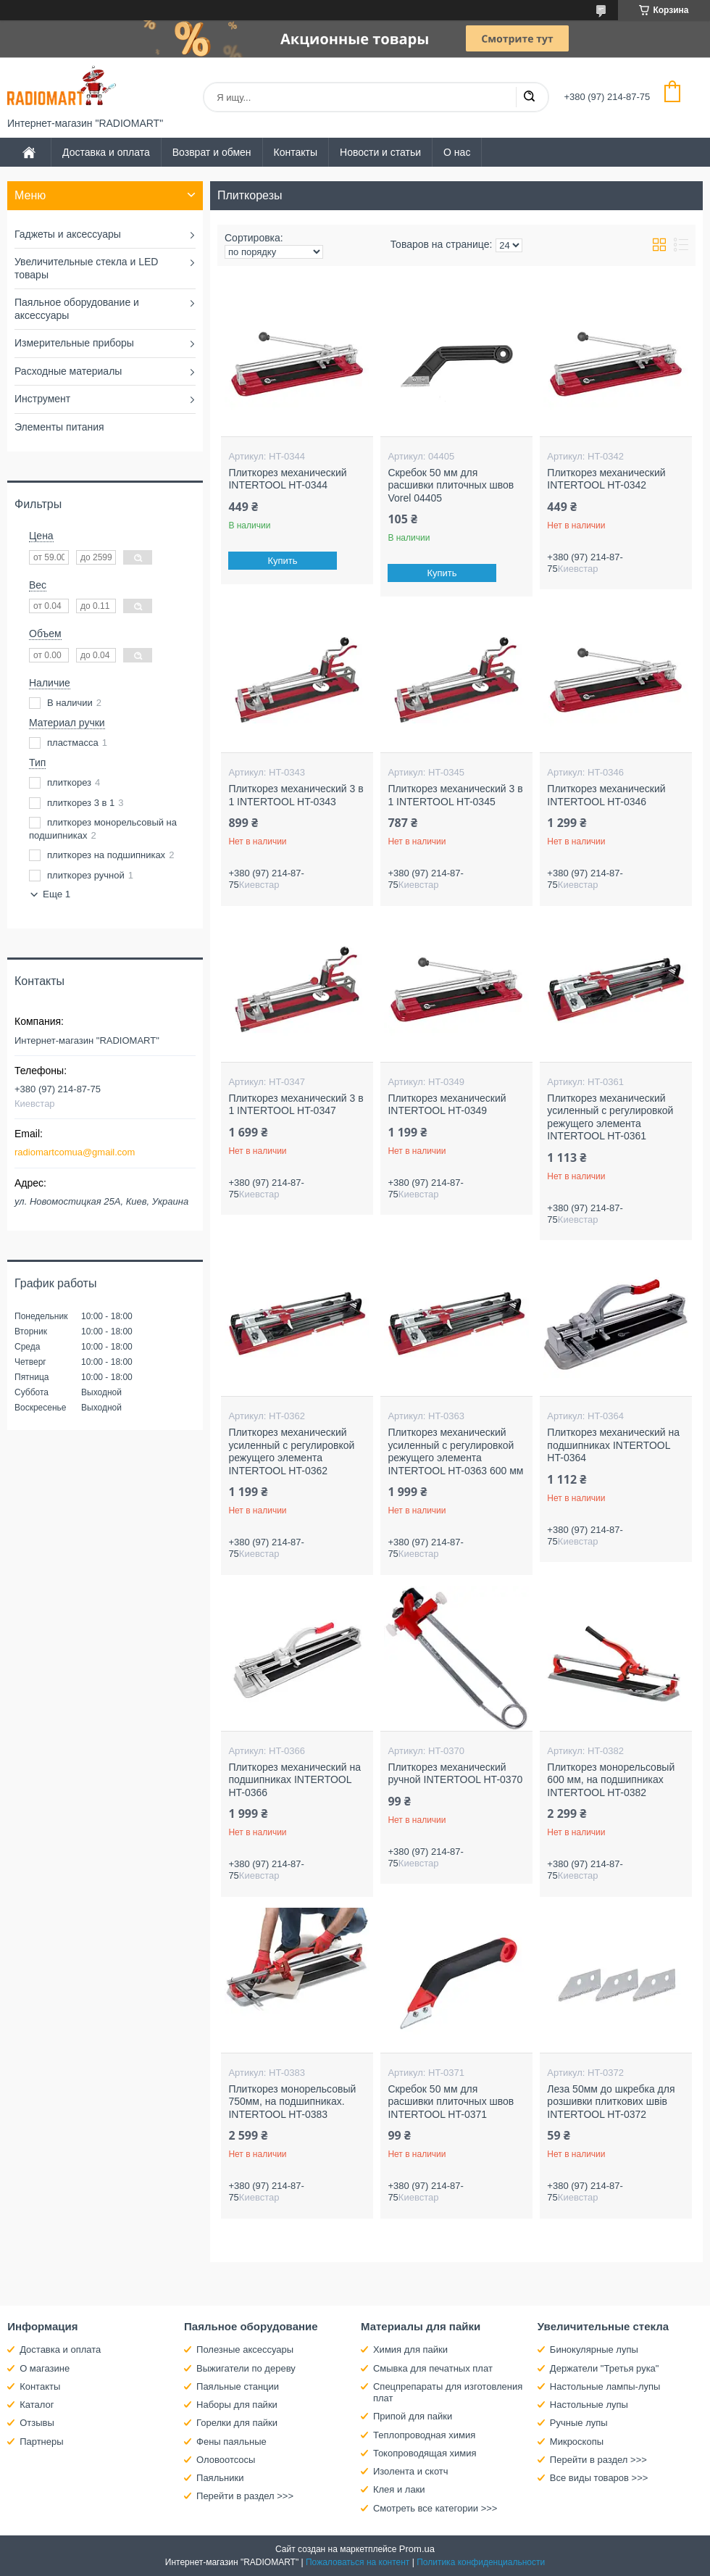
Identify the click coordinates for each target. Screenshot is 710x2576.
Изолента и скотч (410, 2471)
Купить (283, 560)
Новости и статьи (380, 152)
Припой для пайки (412, 2416)
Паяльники (219, 2477)
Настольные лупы (589, 2404)
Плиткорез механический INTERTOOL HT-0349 (447, 1104)
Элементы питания (59, 427)
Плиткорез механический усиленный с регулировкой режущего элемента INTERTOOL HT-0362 (291, 1451)
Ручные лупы (579, 2422)
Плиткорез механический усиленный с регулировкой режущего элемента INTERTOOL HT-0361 (610, 1117)
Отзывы (37, 2422)
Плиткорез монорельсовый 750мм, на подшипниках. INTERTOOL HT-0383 (292, 2101)
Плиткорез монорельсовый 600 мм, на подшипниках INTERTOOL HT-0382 (610, 1779)
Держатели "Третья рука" (604, 2368)
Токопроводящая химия (425, 2453)
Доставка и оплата (106, 152)
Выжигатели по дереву (246, 2368)
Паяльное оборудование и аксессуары (76, 308)
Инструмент (42, 398)
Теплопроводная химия (424, 2435)
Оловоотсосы (225, 2459)
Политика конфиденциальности (481, 2562)
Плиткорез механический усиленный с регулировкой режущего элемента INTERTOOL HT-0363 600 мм (455, 1451)
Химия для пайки (410, 2349)
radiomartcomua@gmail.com (74, 1152)
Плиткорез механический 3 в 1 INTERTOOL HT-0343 (295, 795)
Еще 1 (56, 894)
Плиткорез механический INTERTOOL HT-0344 (287, 479)
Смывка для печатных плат (433, 2368)
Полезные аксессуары (244, 2349)
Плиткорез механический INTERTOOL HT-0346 (606, 795)
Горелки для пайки (236, 2422)
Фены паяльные (231, 2441)
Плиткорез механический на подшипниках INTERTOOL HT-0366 (294, 1779)
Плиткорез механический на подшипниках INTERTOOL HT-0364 (613, 1444)
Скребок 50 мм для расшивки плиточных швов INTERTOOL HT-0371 (451, 2101)
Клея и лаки (399, 2489)
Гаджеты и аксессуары (67, 234)
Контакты (295, 152)
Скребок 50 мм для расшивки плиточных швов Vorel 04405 (451, 485)
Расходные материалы (68, 371)
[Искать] (529, 97)
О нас (456, 152)
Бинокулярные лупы (594, 2349)
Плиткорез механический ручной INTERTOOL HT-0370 (455, 1773)
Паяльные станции (237, 2386)
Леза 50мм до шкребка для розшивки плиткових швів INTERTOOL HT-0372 (610, 2101)
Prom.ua (417, 2548)
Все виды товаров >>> (599, 2477)
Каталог (37, 2404)
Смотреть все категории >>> (435, 2508)
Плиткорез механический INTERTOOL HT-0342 (606, 479)
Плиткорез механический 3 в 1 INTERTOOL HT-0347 (295, 1104)
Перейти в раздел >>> (244, 2495)
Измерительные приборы (74, 343)
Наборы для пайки (236, 2404)
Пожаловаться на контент (357, 2562)
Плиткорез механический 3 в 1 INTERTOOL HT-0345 (455, 795)
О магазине (45, 2368)
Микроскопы (577, 2441)
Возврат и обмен (211, 152)
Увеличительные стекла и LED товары (86, 268)
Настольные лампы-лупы (605, 2386)
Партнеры (41, 2441)
